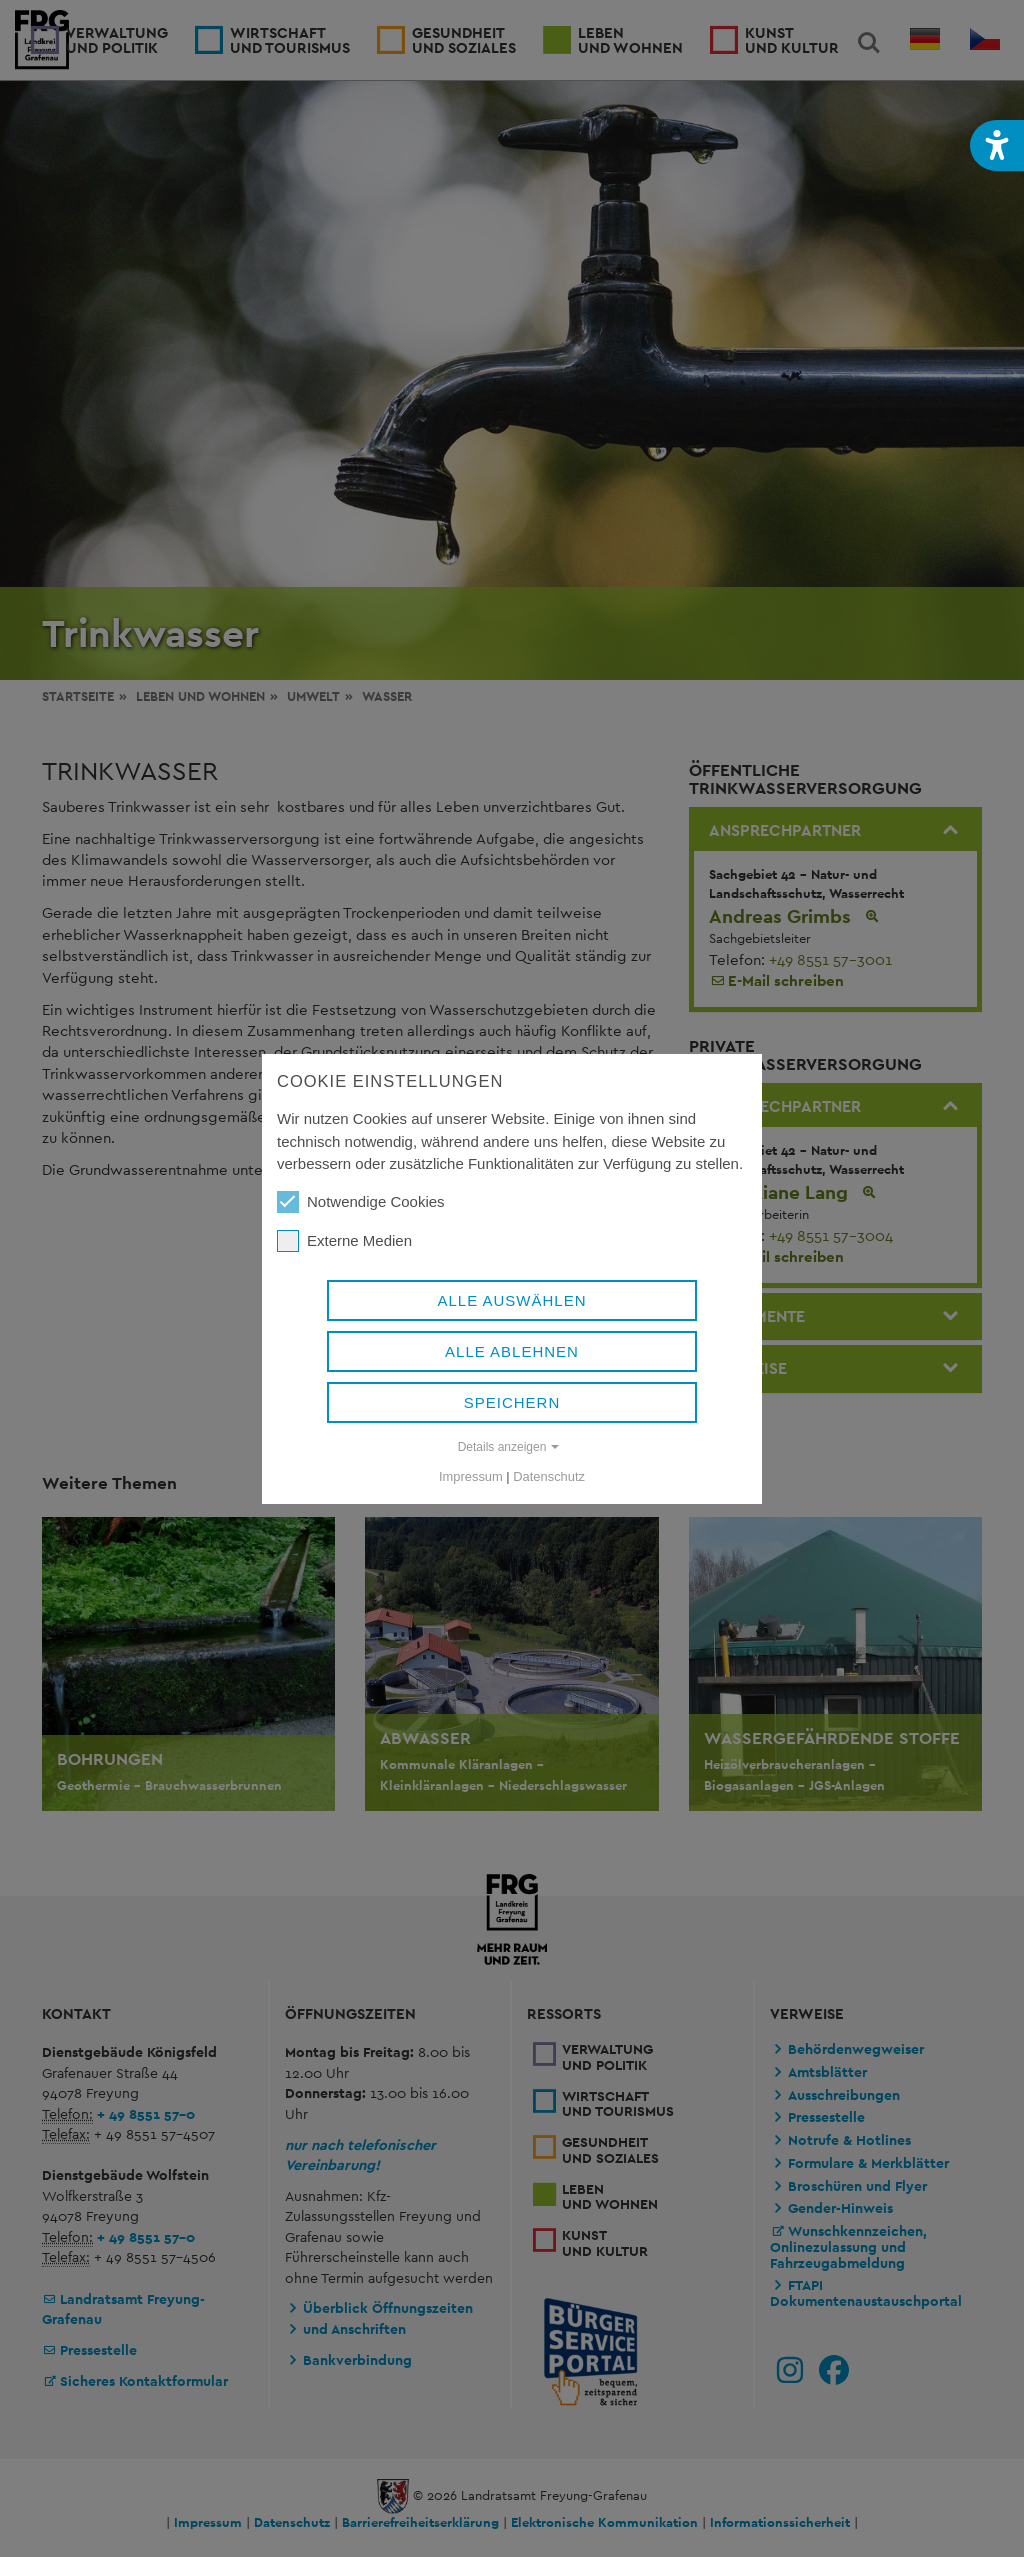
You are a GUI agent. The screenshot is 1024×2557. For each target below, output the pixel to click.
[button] (997, 145)
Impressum (471, 1476)
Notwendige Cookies (361, 1202)
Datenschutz (549, 1476)
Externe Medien (344, 1241)
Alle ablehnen (512, 1351)
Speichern (512, 1402)
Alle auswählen (511, 1300)
